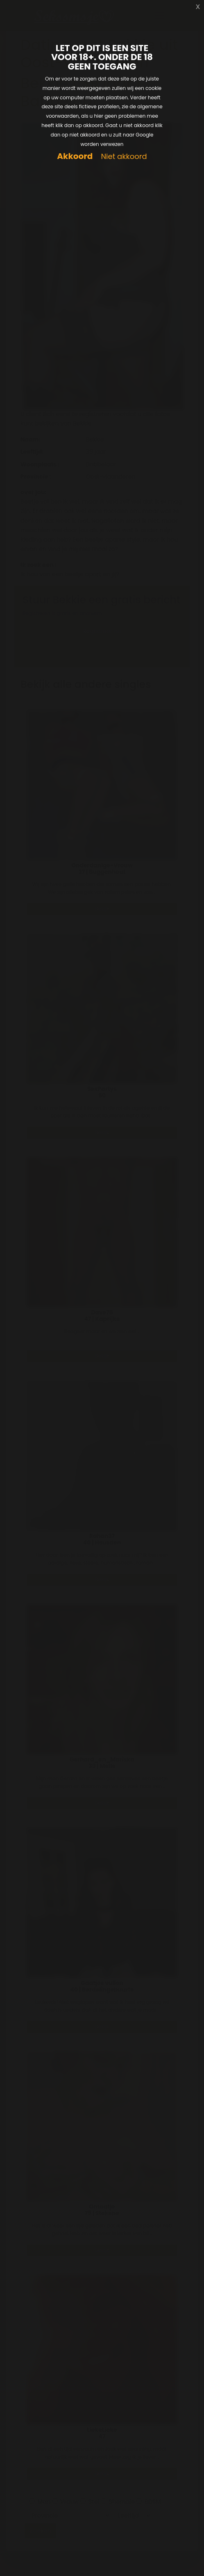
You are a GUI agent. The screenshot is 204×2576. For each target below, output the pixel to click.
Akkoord (75, 156)
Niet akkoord (124, 156)
